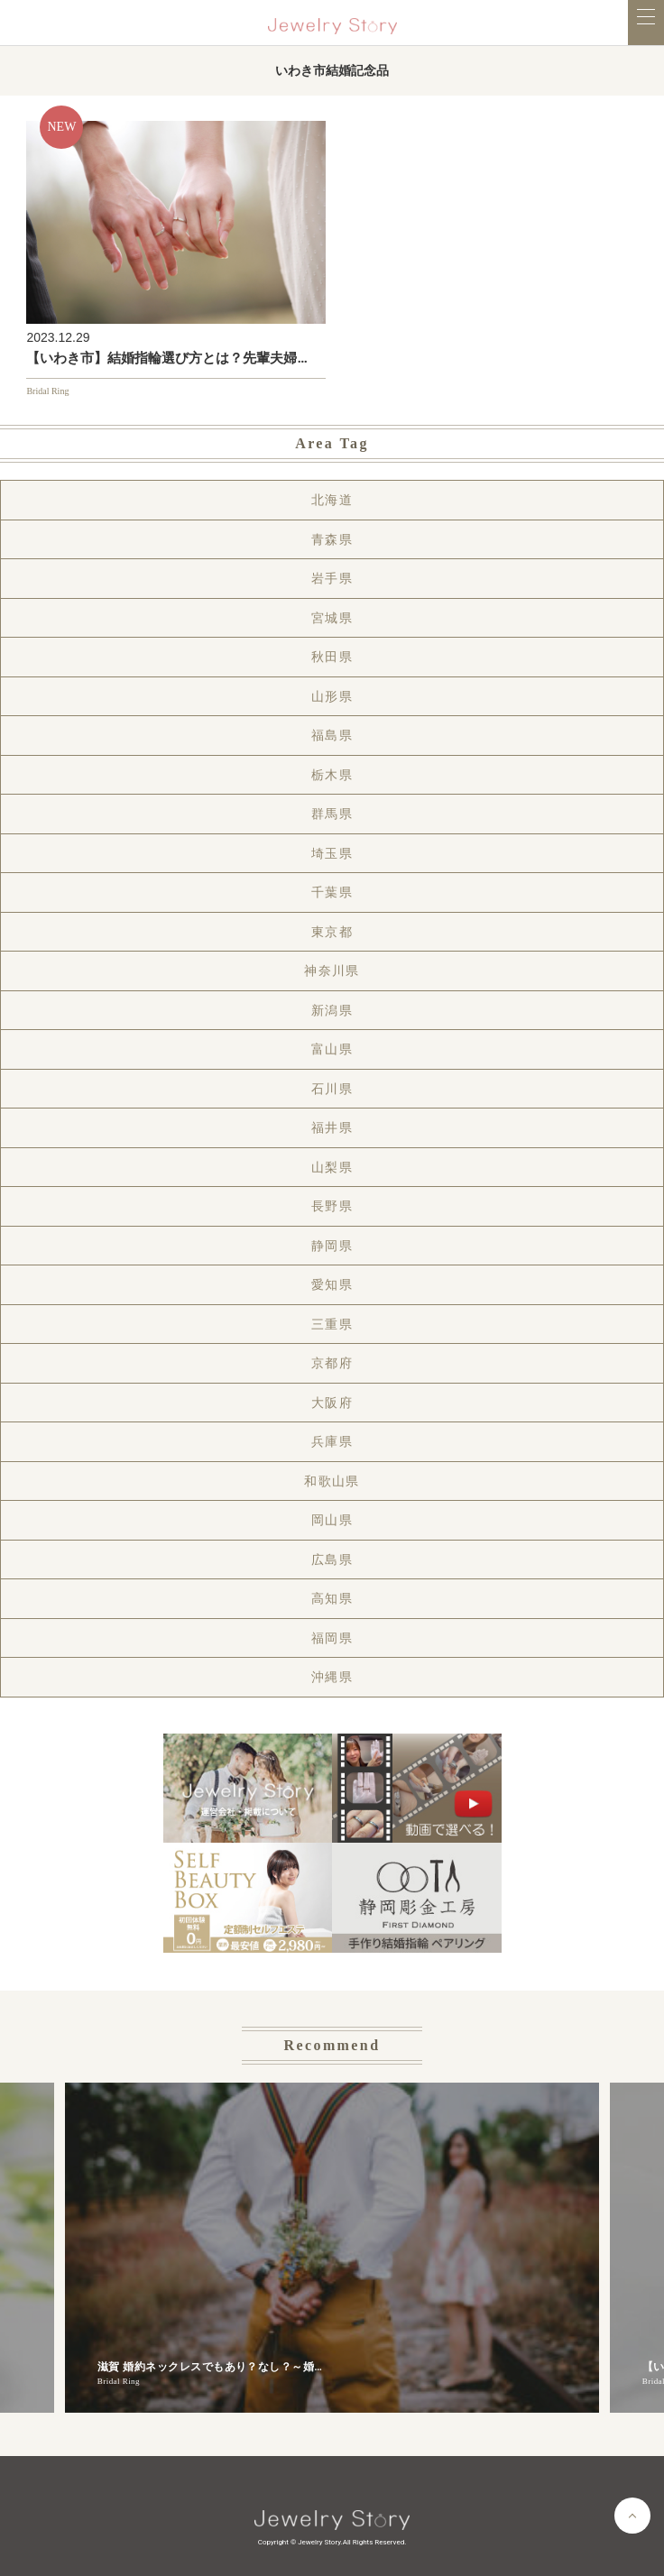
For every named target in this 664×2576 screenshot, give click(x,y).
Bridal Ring (47, 391)
